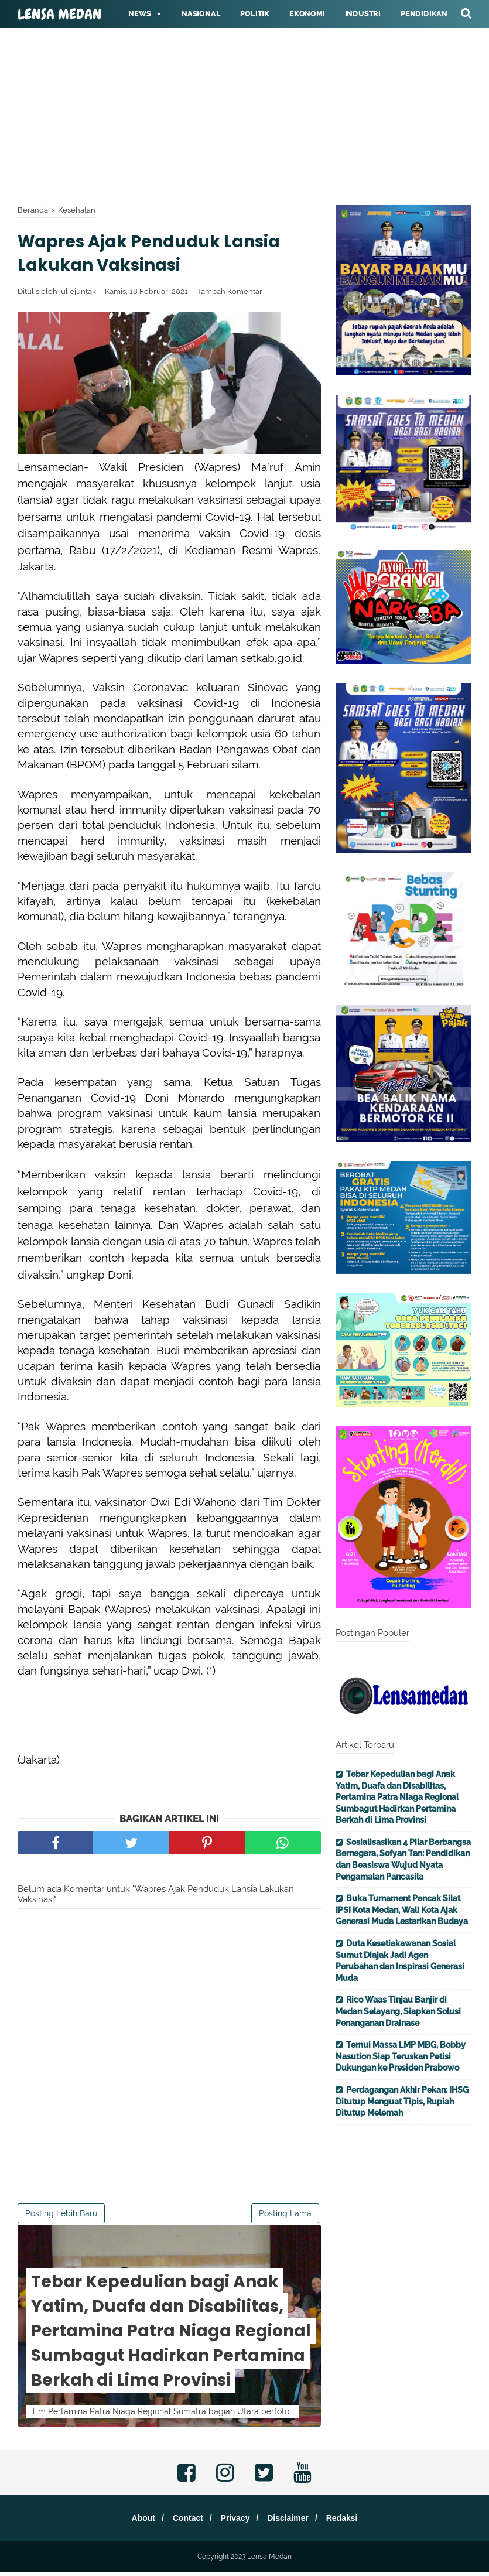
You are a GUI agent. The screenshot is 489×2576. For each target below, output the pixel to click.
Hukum (206, 42)
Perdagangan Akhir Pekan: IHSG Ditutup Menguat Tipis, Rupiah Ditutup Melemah (402, 2101)
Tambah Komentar (229, 295)
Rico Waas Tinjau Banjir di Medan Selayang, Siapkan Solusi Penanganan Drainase (398, 2011)
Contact (183, 2521)
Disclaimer (292, 2521)
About (133, 2521)
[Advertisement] (244, 82)
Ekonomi (307, 14)
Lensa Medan (60, 14)
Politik (254, 14)
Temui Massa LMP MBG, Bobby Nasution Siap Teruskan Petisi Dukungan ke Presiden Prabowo (401, 2056)
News (139, 14)
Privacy (235, 2521)
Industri (363, 14)
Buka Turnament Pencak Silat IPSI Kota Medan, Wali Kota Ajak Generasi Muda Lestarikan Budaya (402, 1910)
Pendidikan (424, 14)
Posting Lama (285, 2216)
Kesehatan (150, 42)
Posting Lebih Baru (61, 2216)
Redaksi (351, 2521)
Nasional (201, 14)
